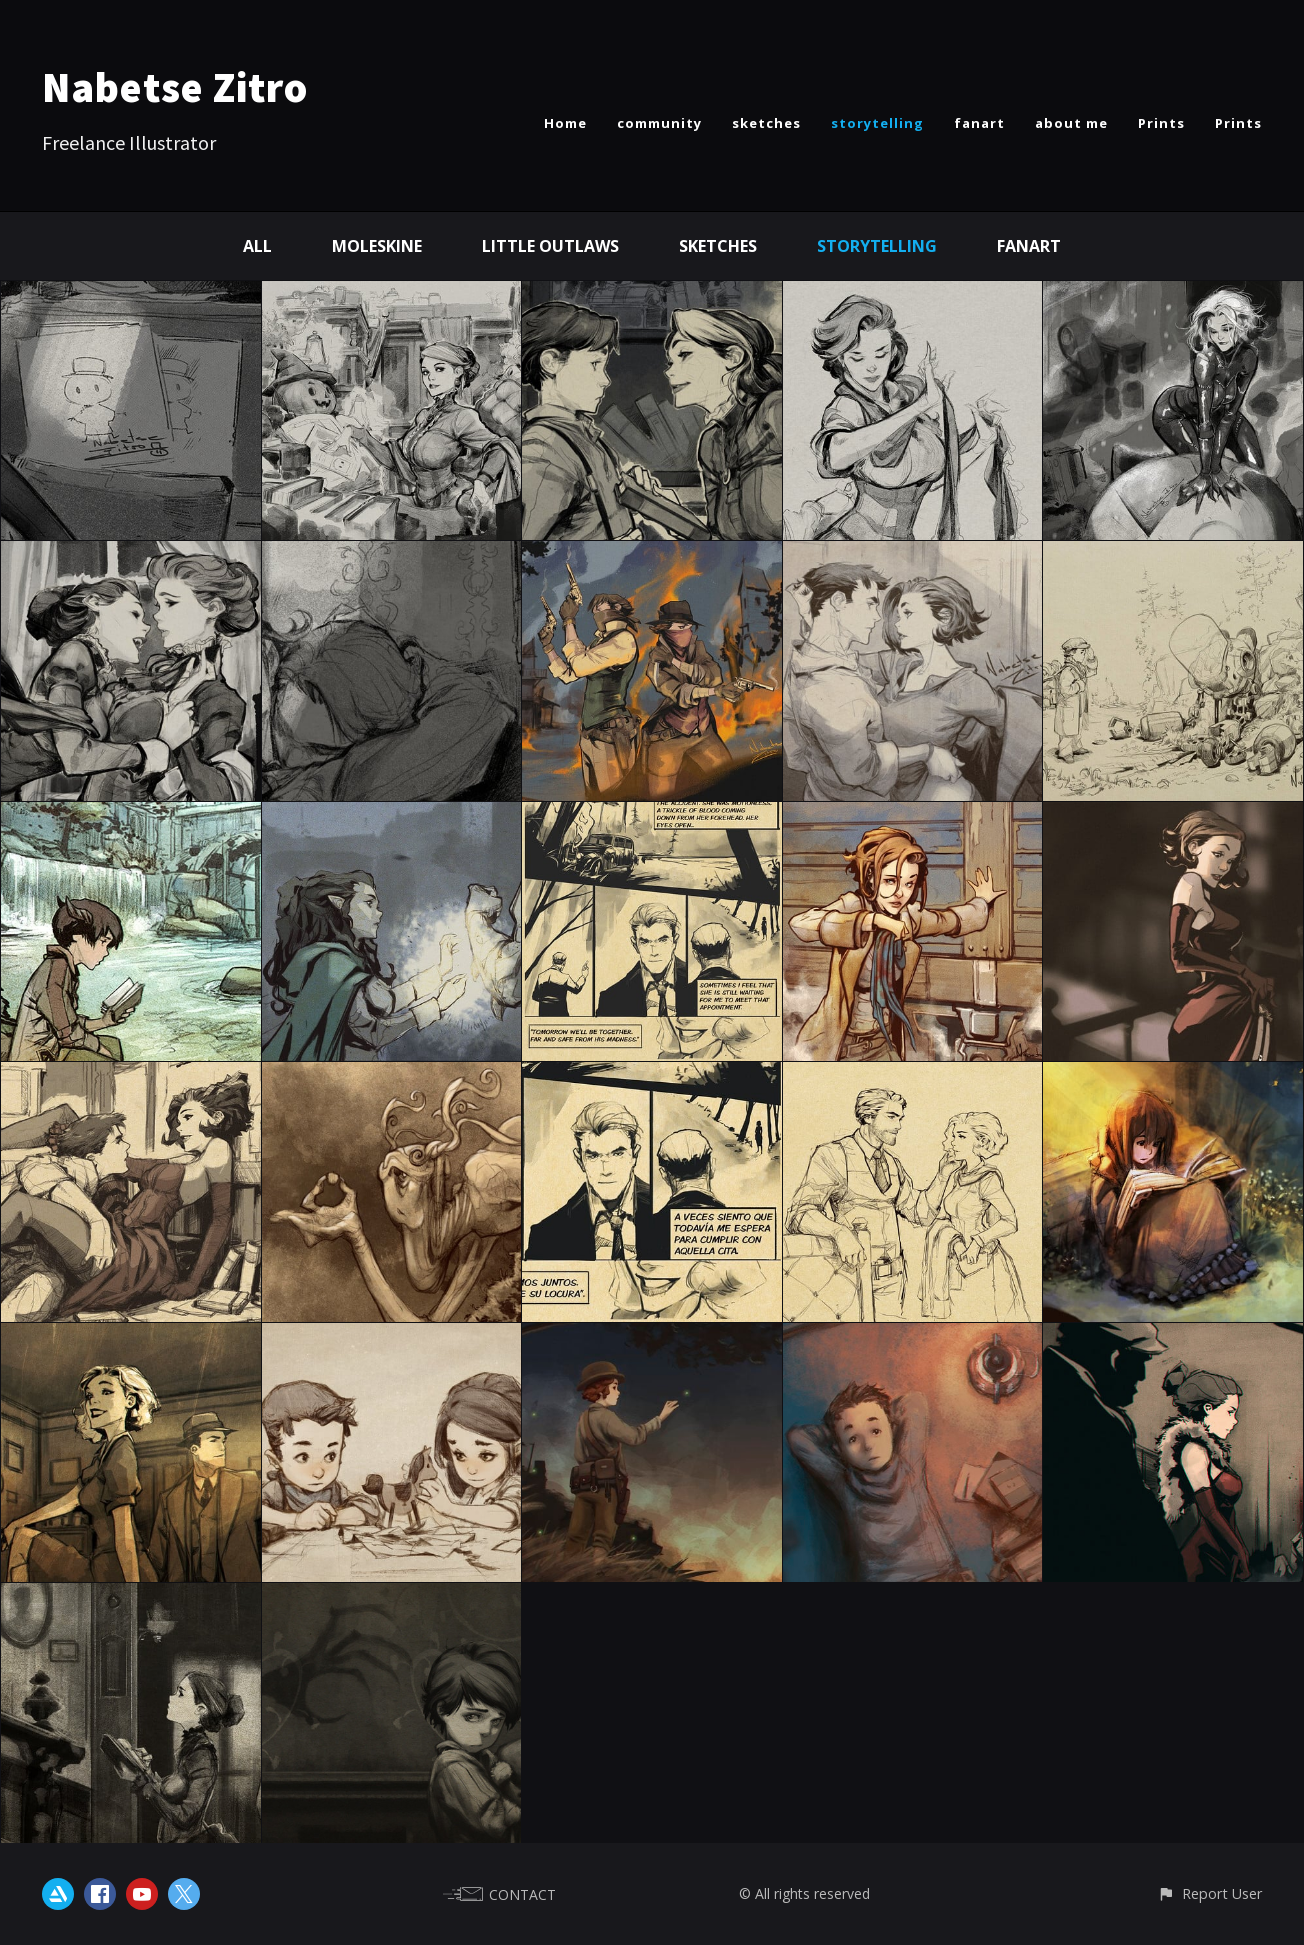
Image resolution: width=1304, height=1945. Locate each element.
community (659, 123)
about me (1071, 123)
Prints (1161, 123)
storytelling (877, 123)
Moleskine (377, 246)
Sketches (718, 246)
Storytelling (877, 246)
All (257, 246)
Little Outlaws (550, 246)
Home (565, 123)
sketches (766, 123)
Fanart (1029, 246)
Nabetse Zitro (175, 87)
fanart (979, 123)
